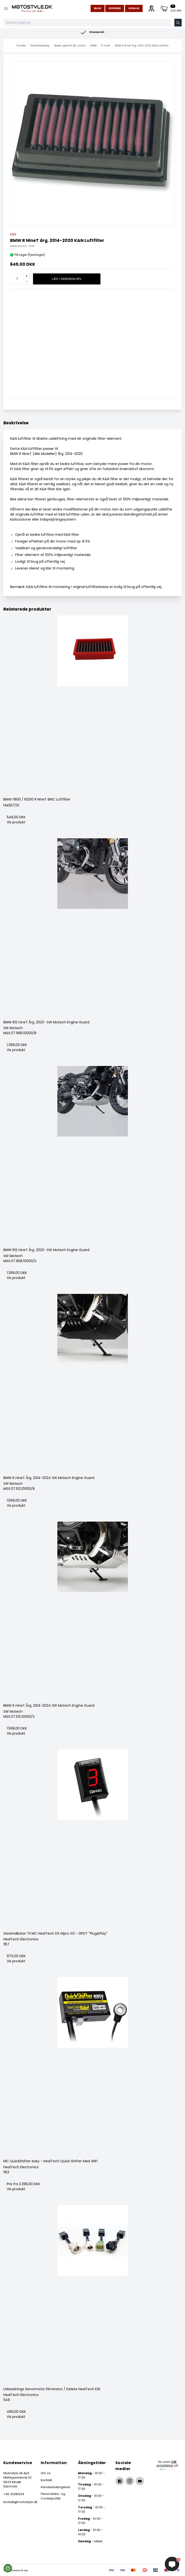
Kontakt (46, 2480)
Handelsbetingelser (55, 2487)
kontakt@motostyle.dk (17, 2502)
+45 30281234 (13, 2494)
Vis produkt (16, 822)
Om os (46, 2473)
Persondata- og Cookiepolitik (53, 2496)
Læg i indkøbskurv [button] (66, 279)
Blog (97, 8)
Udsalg (133, 8)
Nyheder (115, 8)
